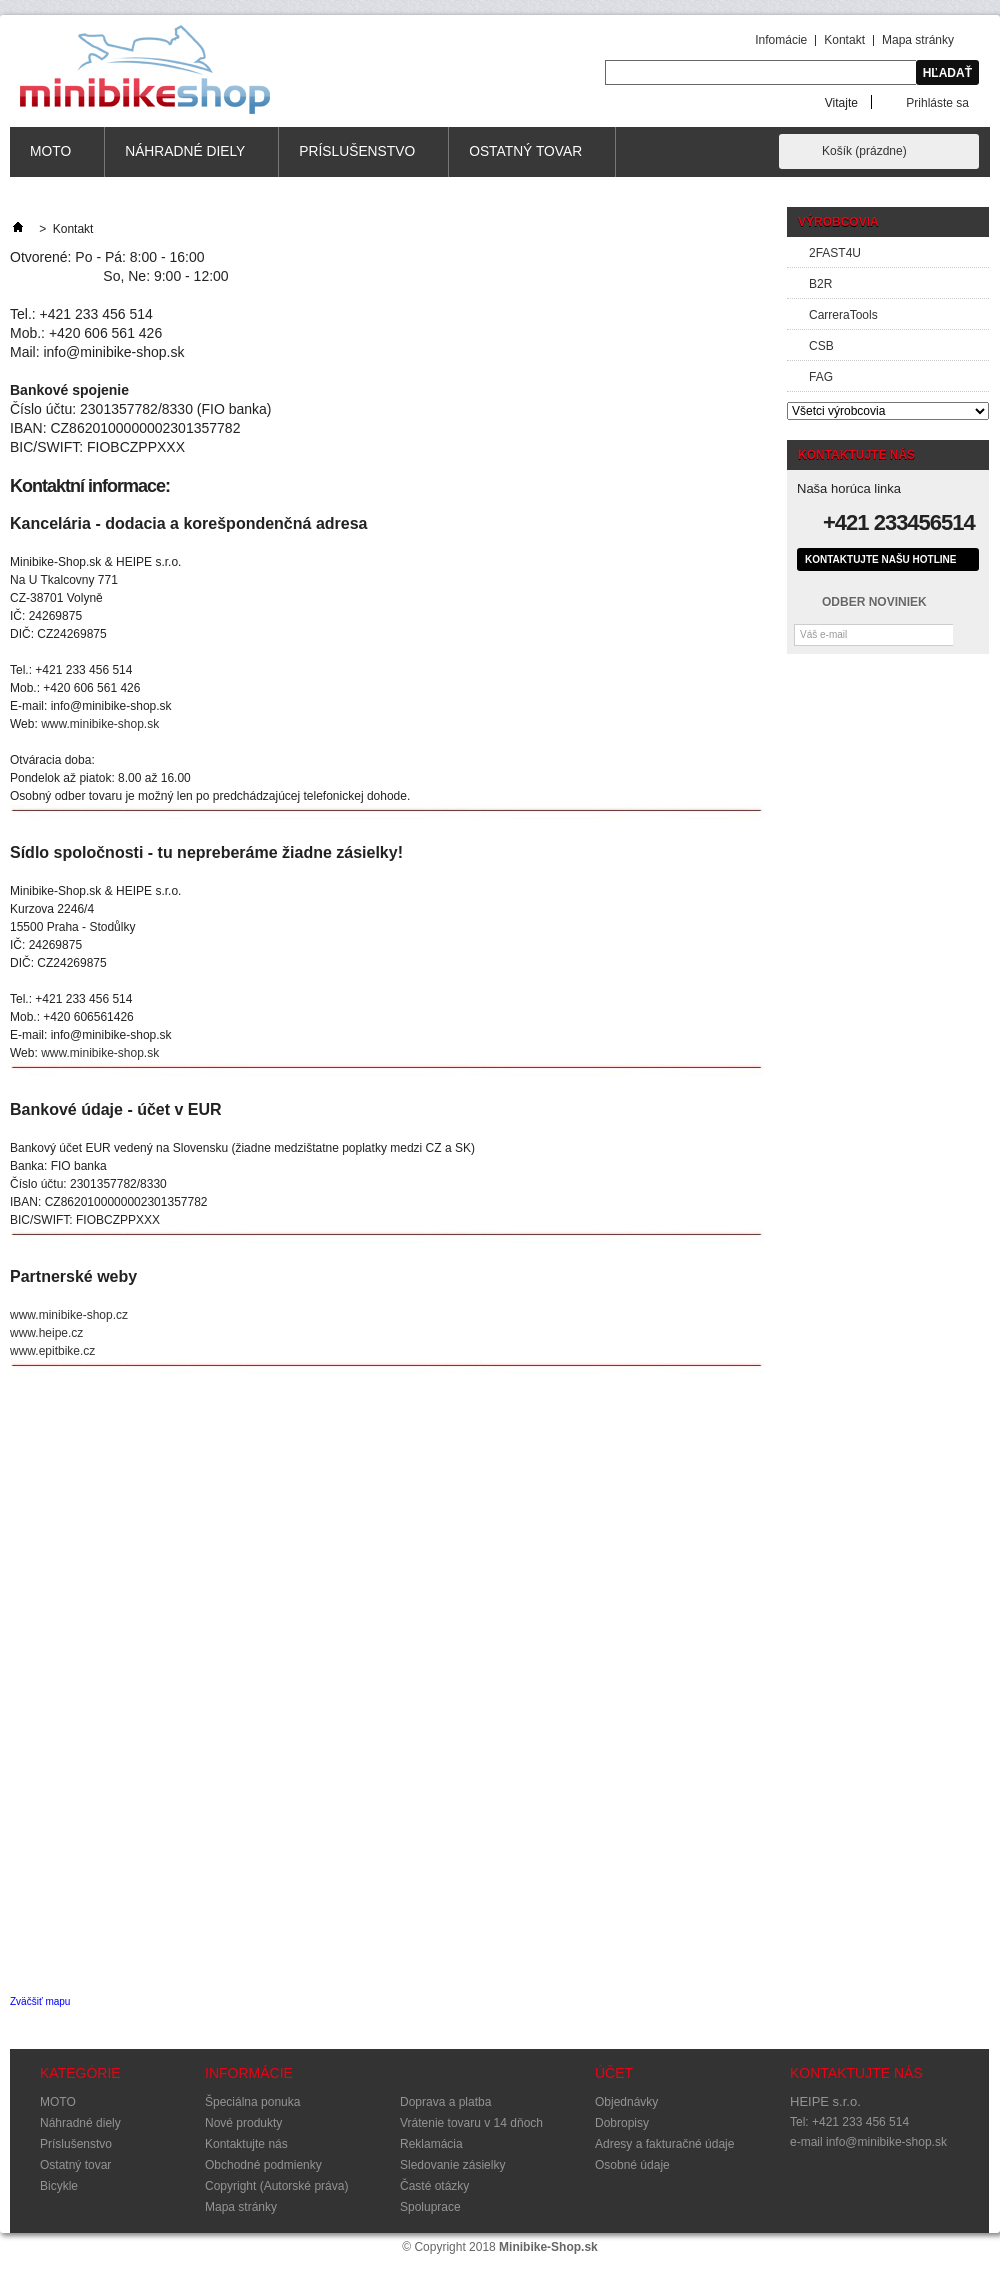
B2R (820, 284)
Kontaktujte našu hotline (880, 559)
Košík (864, 151)
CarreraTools (843, 315)
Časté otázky (434, 2186)
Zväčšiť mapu (40, 2001)
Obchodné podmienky (263, 2165)
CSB (821, 346)
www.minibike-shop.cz (69, 1315)
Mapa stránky (918, 40)
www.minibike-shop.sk (100, 724)
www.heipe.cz (46, 1333)
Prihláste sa (937, 102)
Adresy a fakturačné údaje (664, 2144)
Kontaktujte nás (246, 2144)
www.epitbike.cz (52, 1351)
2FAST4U (835, 253)
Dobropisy (622, 2123)
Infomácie (781, 40)
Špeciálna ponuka (252, 2102)
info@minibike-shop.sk (886, 2142)
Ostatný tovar (526, 160)
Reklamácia (431, 2144)
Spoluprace (430, 2207)
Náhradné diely (185, 160)
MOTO (51, 160)
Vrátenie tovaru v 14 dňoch (471, 2123)
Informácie (249, 2073)
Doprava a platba (445, 2102)
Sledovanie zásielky (452, 2165)
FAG (821, 377)
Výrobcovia (838, 222)
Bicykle (59, 2186)
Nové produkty (243, 2123)
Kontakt (844, 40)
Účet (614, 2073)
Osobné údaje (632, 2165)
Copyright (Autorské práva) (276, 2186)
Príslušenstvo (357, 160)
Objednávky (626, 2102)
